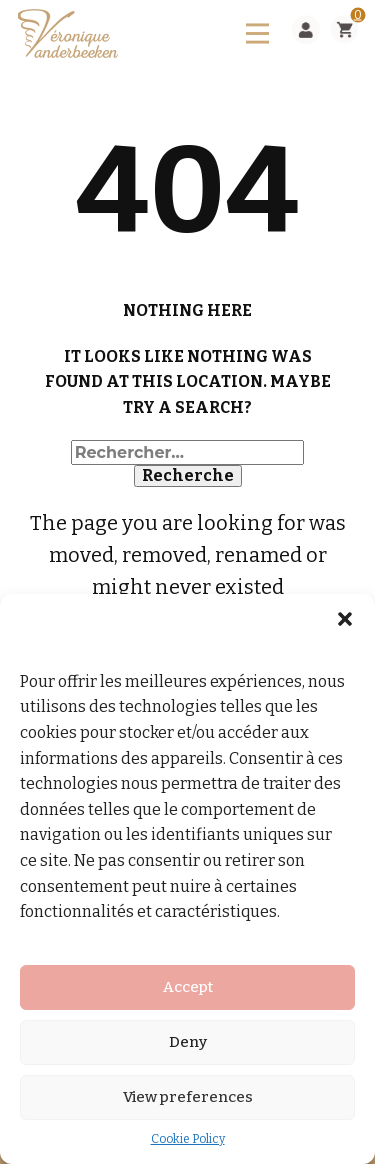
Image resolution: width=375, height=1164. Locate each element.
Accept (188, 987)
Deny (188, 1042)
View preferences (188, 1097)
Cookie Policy (188, 1139)
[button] (345, 619)
